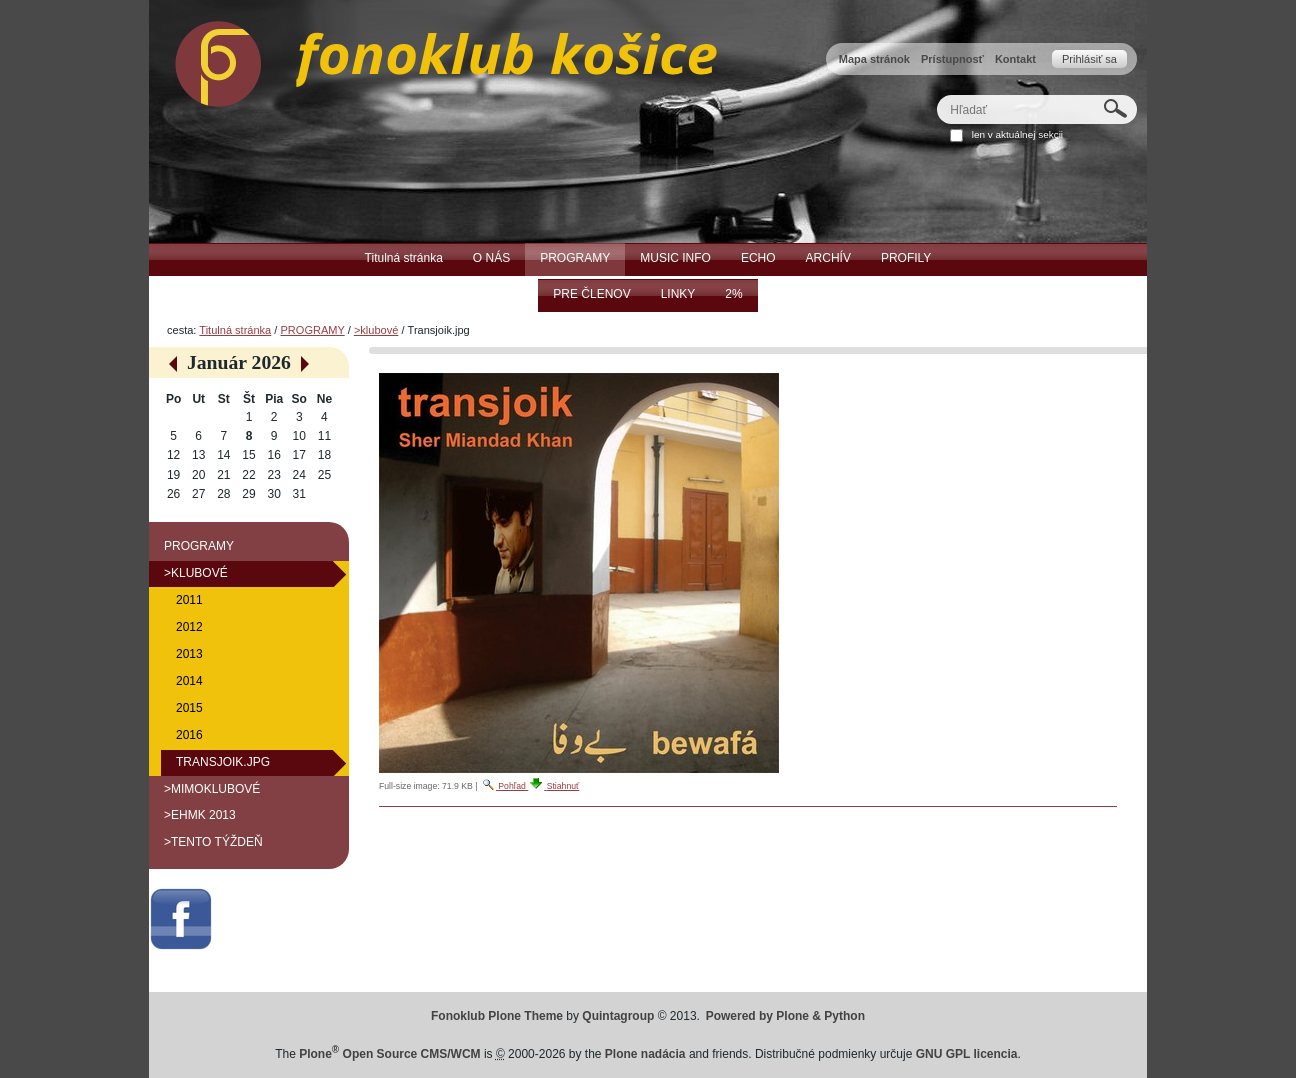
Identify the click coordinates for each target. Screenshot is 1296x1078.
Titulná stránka (235, 330)
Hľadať (936, 94)
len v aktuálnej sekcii (1017, 134)
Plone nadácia (645, 1054)
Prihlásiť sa (1089, 59)
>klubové (376, 330)
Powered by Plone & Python (785, 1016)
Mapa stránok (874, 59)
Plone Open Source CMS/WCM (389, 1054)
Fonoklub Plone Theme (497, 1016)
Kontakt (1015, 59)
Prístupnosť (952, 59)
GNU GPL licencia (967, 1054)
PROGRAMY (312, 330)
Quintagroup (618, 1016)
